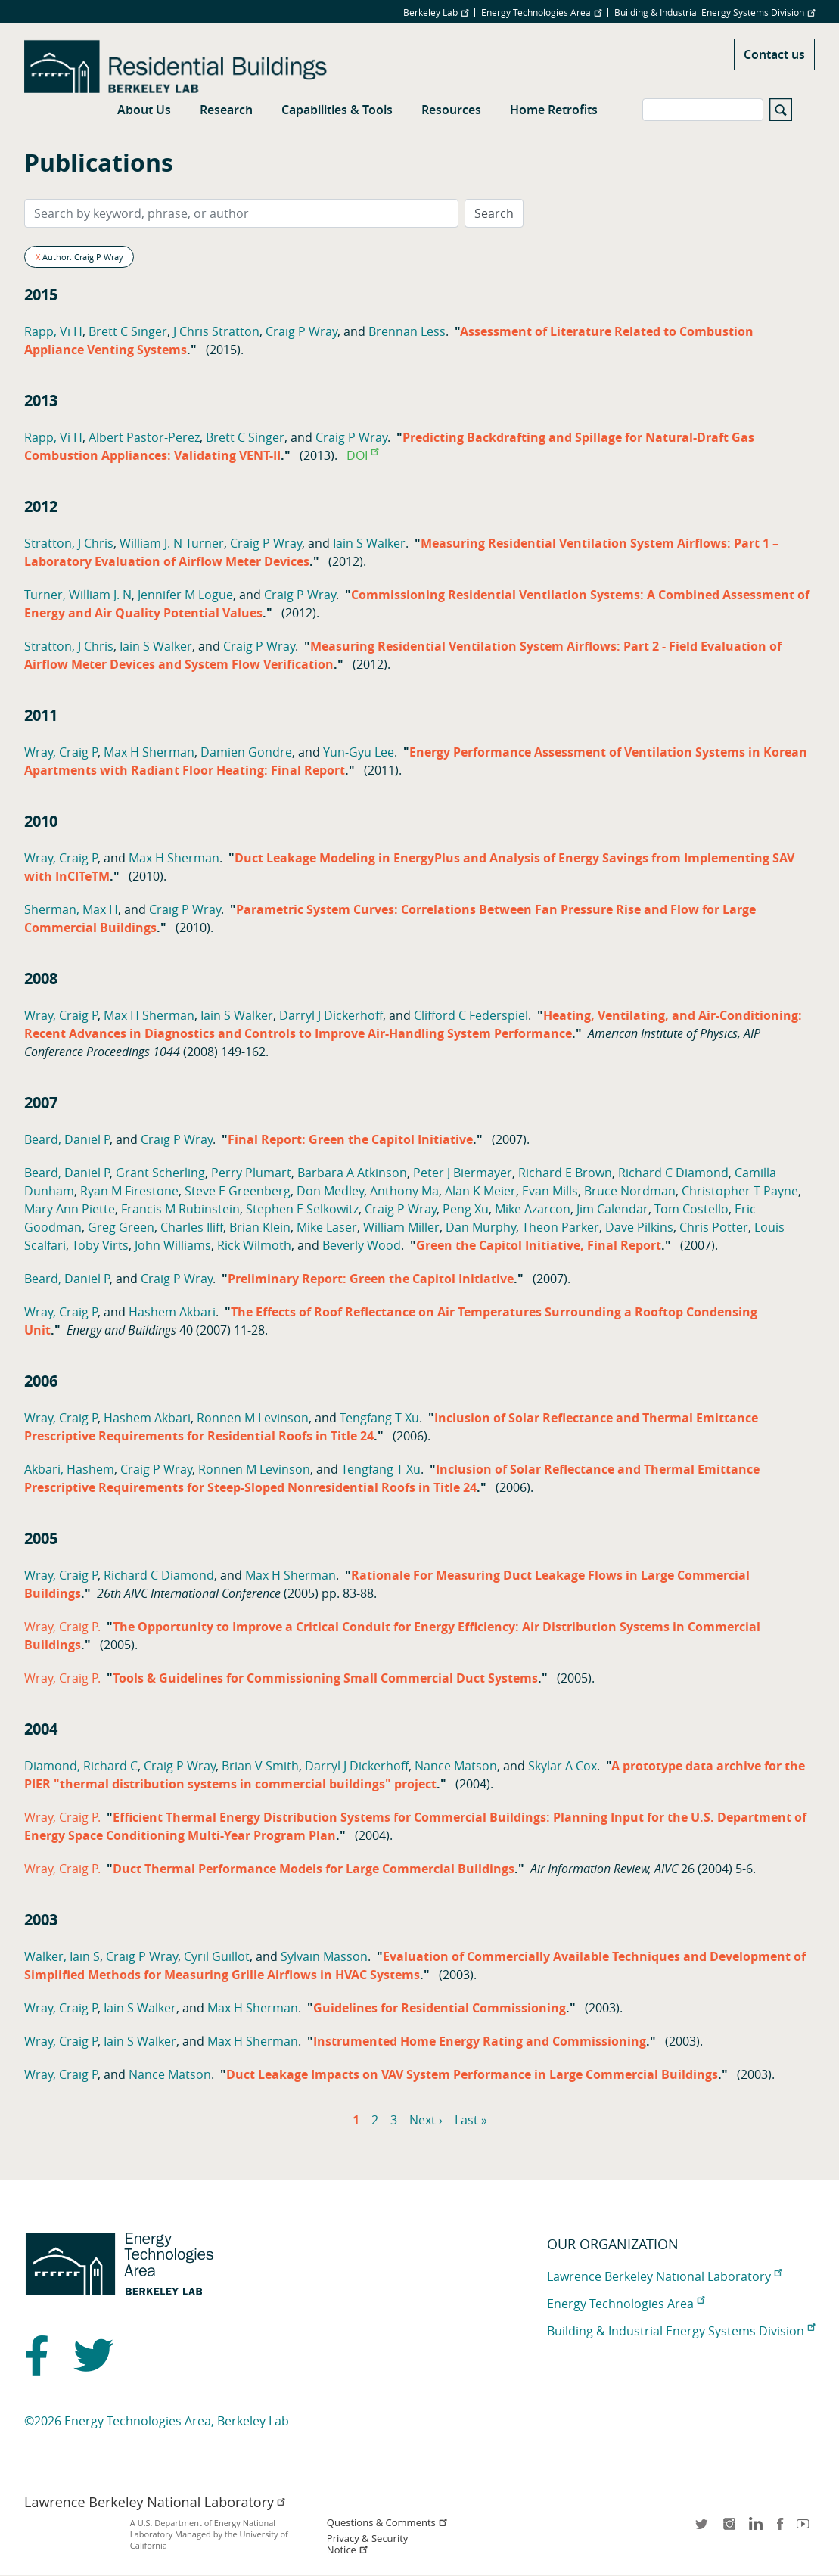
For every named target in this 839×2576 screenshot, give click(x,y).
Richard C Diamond (673, 1172)
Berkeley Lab (435, 12)
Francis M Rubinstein (180, 1209)
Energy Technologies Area (541, 12)
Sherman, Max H (71, 909)
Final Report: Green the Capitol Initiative (350, 1139)
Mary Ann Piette (69, 1209)
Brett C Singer (128, 331)
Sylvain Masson (324, 1956)
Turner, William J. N (78, 594)
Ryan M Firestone (129, 1190)
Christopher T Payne (740, 1190)
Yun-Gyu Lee (358, 752)
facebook (780, 2528)
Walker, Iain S (62, 1956)
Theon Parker (560, 1227)
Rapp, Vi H (53, 331)
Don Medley (330, 1190)
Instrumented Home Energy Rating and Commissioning (479, 2041)
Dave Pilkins (639, 1227)
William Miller (401, 1227)
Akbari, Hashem (69, 1469)
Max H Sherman (149, 752)
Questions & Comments (387, 2522)
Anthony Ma (404, 1190)
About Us (144, 109)
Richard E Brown (565, 1172)
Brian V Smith (260, 1765)
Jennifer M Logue (185, 594)
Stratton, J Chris (68, 543)
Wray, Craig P (61, 752)
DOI (362, 455)
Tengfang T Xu (379, 1417)
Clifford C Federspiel (471, 1015)
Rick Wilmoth (254, 1245)
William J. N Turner (172, 543)
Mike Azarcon (532, 1209)
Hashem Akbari (172, 1312)
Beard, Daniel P (67, 1139)
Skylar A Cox (562, 1765)
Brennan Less (407, 331)
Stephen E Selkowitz (302, 1209)
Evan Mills (550, 1190)
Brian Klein (260, 1227)
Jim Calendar (612, 1209)
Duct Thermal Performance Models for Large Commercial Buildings (313, 1868)
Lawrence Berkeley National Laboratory (664, 2276)
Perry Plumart (251, 1172)
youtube (806, 2528)
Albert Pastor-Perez (144, 437)
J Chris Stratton (216, 331)
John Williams (173, 1245)
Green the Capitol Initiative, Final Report (538, 1245)
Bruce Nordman (630, 1190)
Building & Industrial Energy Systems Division (714, 12)
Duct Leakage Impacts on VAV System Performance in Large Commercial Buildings (472, 2074)
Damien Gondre (246, 752)
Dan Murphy (481, 1227)
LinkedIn (754, 2528)
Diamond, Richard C (81, 1765)
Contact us (774, 54)
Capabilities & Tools (337, 109)
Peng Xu (466, 1209)
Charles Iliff (191, 1227)
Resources (451, 109)
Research (226, 109)
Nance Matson (456, 1765)
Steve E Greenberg (238, 1190)
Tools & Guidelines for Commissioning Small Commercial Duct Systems (325, 1678)
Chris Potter (713, 1227)
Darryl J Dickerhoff (331, 1015)
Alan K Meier (480, 1190)
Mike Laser (327, 1227)
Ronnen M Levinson (253, 1417)
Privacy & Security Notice (367, 2544)
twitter (703, 2528)
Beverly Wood (361, 1245)
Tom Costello (691, 1209)
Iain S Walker (369, 543)
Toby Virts (100, 1245)
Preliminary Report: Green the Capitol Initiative (371, 1278)
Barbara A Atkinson (352, 1172)
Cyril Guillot (217, 1956)
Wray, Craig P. (62, 1626)
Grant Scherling (160, 1172)
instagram (728, 2528)
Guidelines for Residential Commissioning (439, 2008)
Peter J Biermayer (462, 1172)
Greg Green (121, 1227)
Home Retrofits (554, 109)
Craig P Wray (301, 331)
